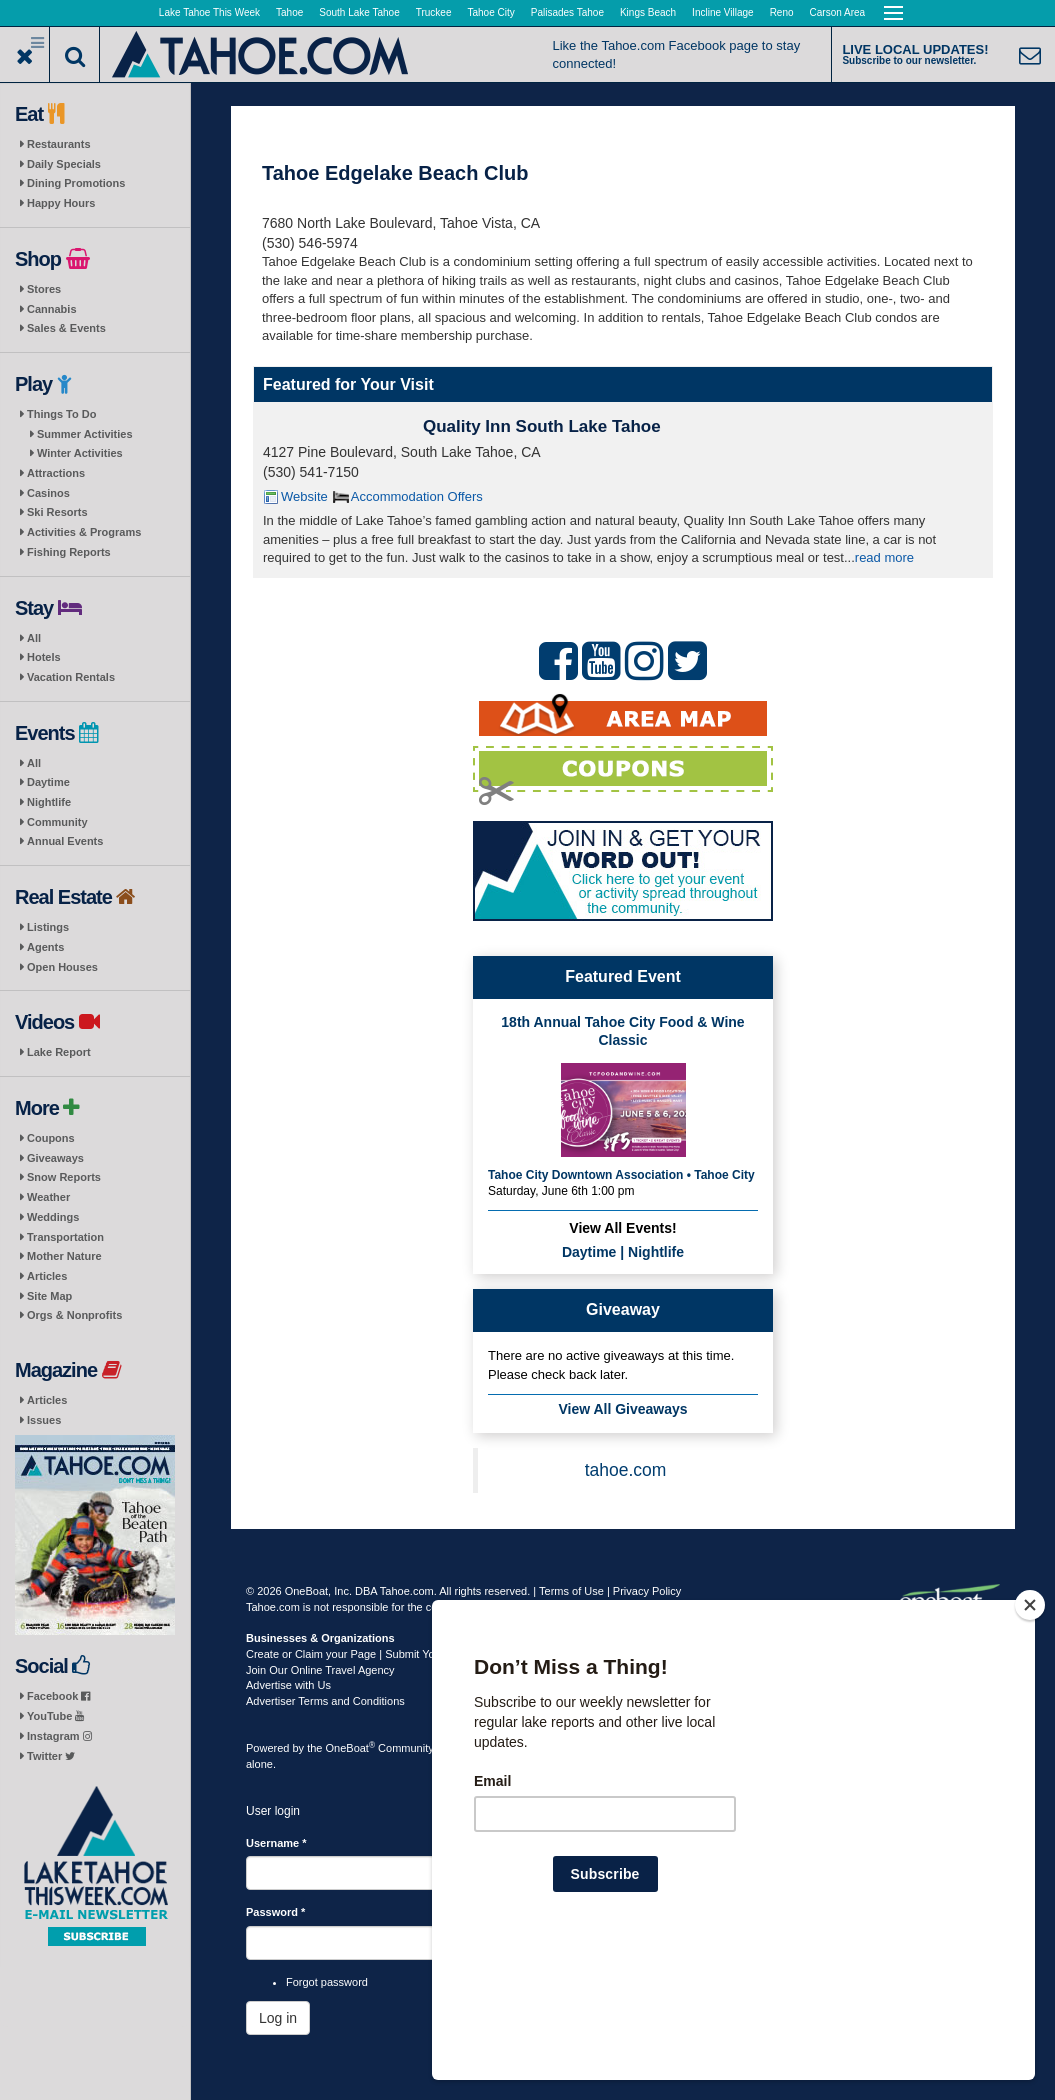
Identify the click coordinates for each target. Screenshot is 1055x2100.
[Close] (1030, 1734)
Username (276, 1843)
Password (275, 1912)
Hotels (44, 657)
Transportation (65, 1237)
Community (57, 822)
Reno (782, 12)
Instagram (59, 1736)
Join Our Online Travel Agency (320, 1670)
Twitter (51, 1756)
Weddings (53, 1217)
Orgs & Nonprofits (74, 1315)
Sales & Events (66, 328)
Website (304, 496)
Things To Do (61, 414)
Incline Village (723, 12)
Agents (45, 947)
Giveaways (55, 1158)
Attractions (56, 473)
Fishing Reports (69, 552)
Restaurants (59, 144)
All (34, 638)
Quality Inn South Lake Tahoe (542, 426)
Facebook (58, 1696)
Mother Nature (64, 1256)
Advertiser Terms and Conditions (325, 1701)
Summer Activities (85, 434)
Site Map (49, 1296)
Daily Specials (64, 164)
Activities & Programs (84, 532)
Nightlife (49, 802)
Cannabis (52, 309)
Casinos (48, 493)
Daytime (48, 782)
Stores (44, 289)
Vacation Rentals (71, 677)
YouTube (55, 1716)
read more (884, 557)
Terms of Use (571, 1591)
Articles (47, 1276)
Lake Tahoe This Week (209, 12)
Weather (48, 1197)
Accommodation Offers (417, 496)
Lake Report (59, 1052)
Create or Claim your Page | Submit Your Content (366, 1654)
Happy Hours (61, 203)
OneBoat (351, 1748)
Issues (44, 1420)
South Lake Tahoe (359, 12)
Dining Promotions (76, 183)
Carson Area (838, 12)
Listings (48, 927)
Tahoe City (491, 12)
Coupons (51, 1138)
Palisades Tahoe (567, 12)
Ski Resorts (57, 512)
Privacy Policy (647, 1591)
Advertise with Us (288, 1685)
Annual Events (65, 841)
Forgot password (327, 1982)
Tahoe (289, 12)
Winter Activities (80, 453)
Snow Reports (64, 1177)
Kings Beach (648, 12)
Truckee (434, 12)
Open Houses (62, 967)
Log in (278, 2018)
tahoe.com (626, 1470)
